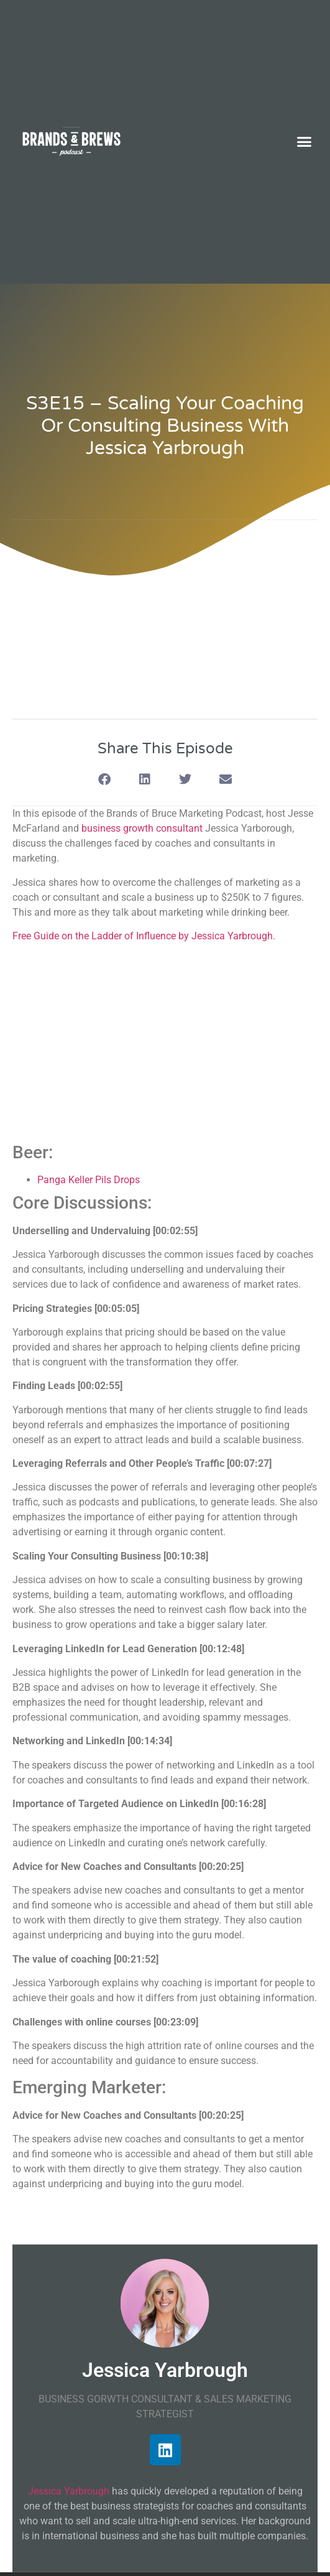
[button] (304, 142)
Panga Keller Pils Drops (88, 1180)
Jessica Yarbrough (68, 2491)
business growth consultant (142, 828)
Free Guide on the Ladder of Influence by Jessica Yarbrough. (143, 936)
